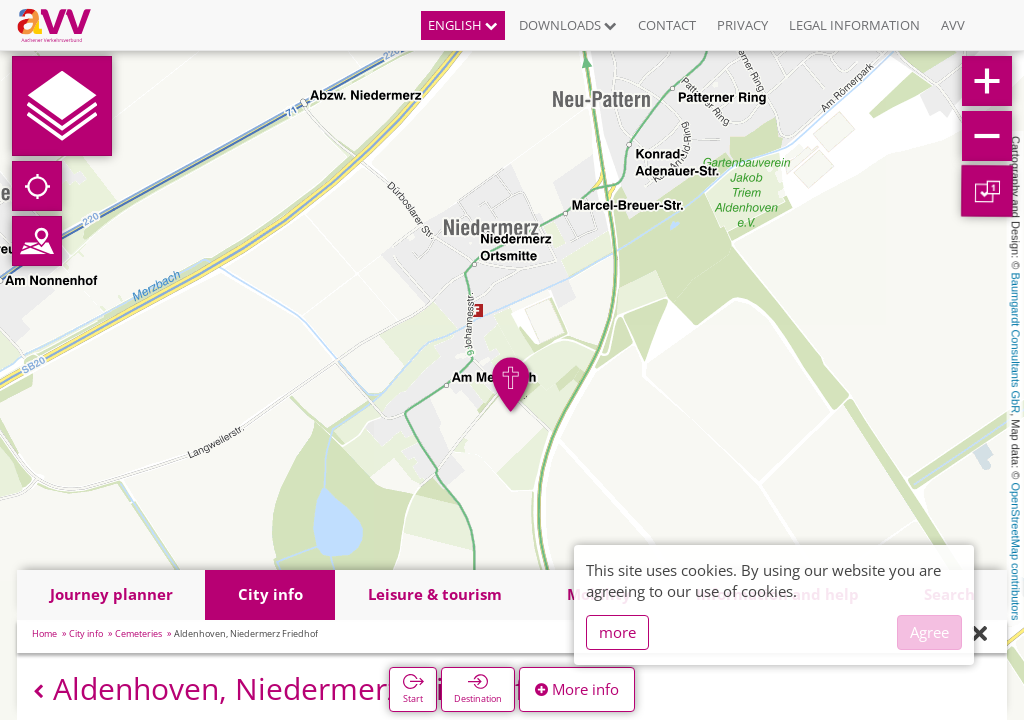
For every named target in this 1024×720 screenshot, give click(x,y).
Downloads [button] (568, 25)
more (617, 632)
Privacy (742, 25)
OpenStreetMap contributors (1016, 551)
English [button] (463, 25)
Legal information (854, 25)
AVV (953, 25)
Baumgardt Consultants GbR (1016, 343)
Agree (929, 632)
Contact (667, 25)
